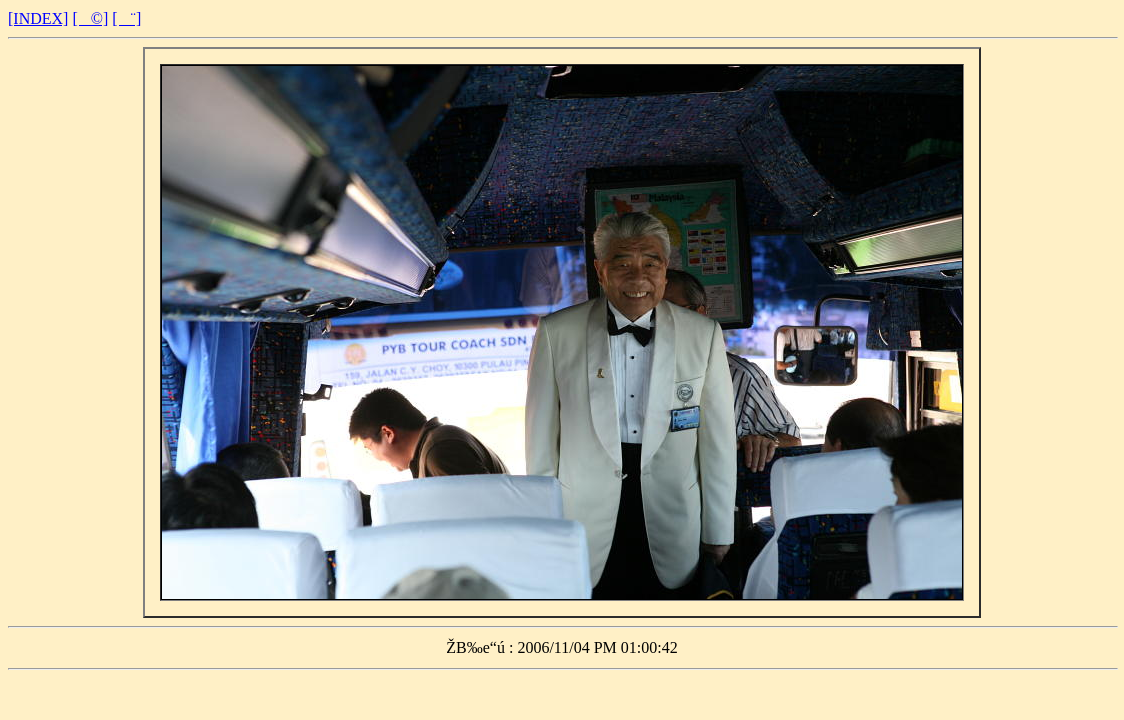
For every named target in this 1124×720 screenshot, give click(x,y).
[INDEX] (38, 18)
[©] (90, 18)
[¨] (126, 18)
